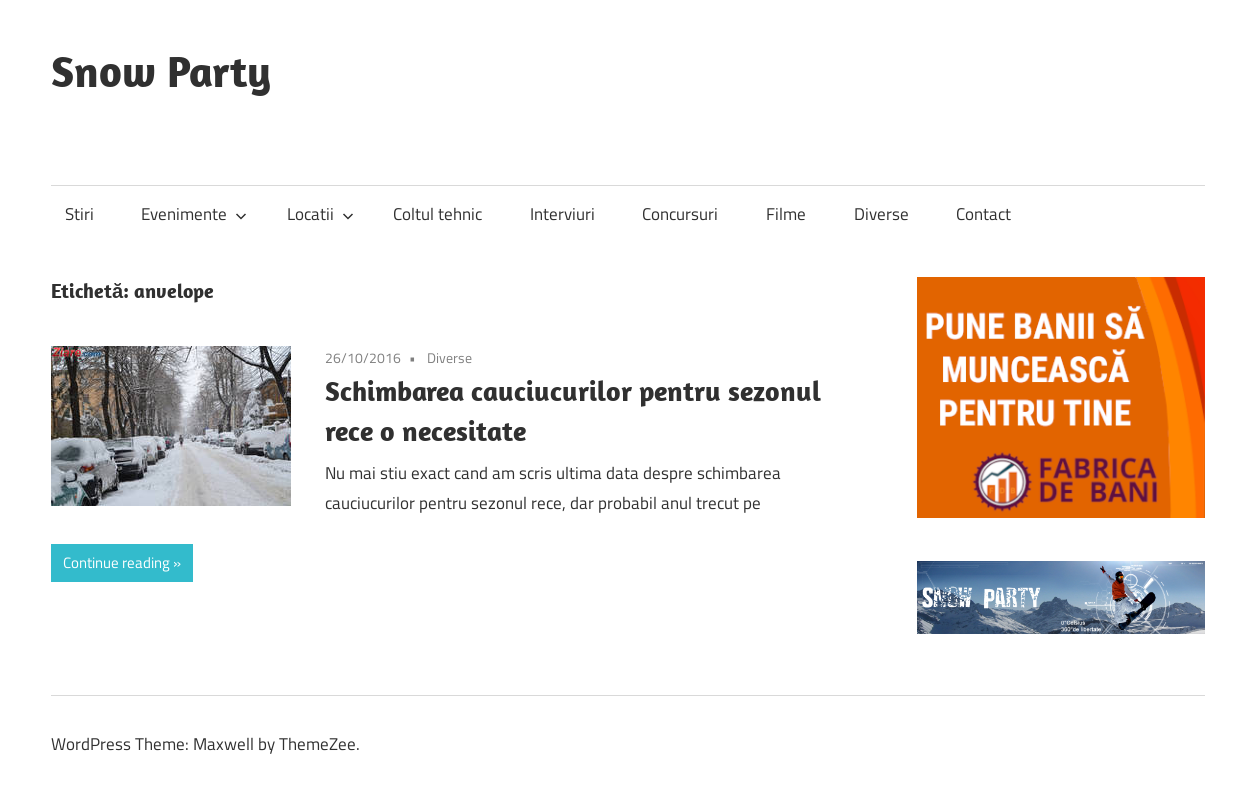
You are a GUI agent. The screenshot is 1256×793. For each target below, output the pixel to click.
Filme (786, 214)
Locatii (320, 214)
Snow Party (161, 71)
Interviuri (562, 214)
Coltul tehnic (437, 214)
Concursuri (680, 214)
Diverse (881, 214)
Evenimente (194, 214)
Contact (983, 214)
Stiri (79, 214)
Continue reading (116, 562)
